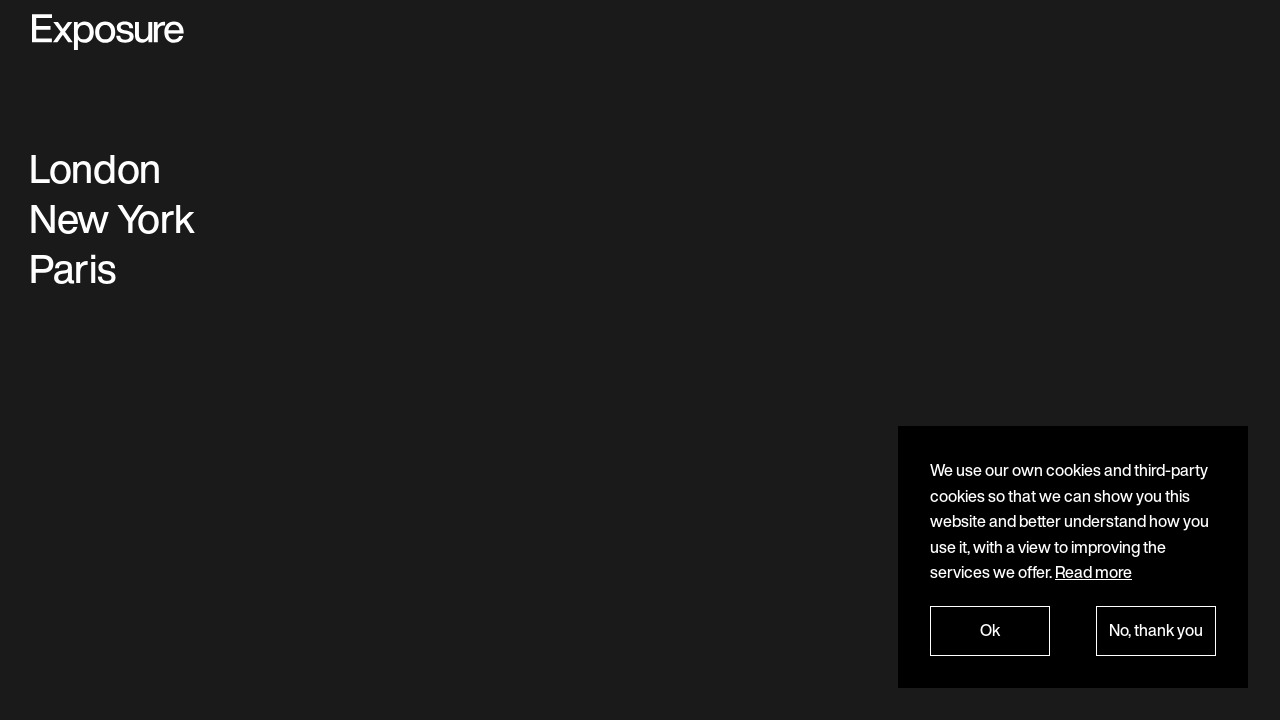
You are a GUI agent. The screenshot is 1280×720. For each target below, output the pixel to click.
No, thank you (1156, 630)
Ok (990, 630)
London (95, 168)
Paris (72, 268)
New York (112, 218)
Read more (1093, 572)
